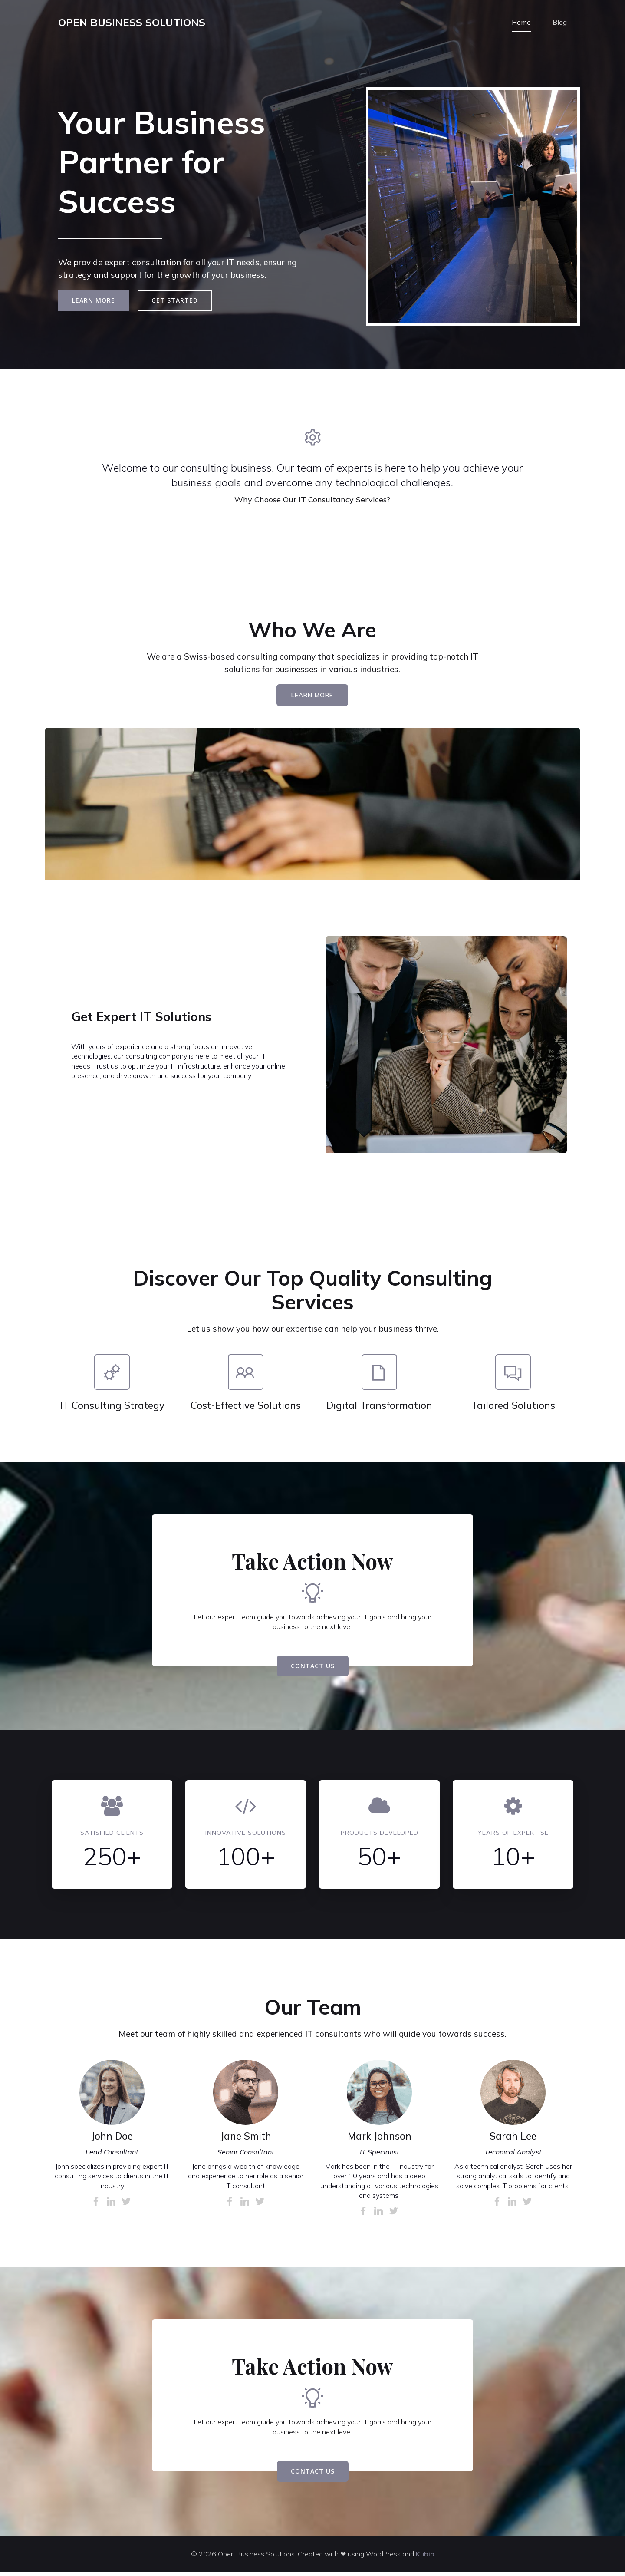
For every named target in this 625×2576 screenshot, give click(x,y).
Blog (560, 24)
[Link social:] (97, 2205)
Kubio (425, 2557)
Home (521, 24)
